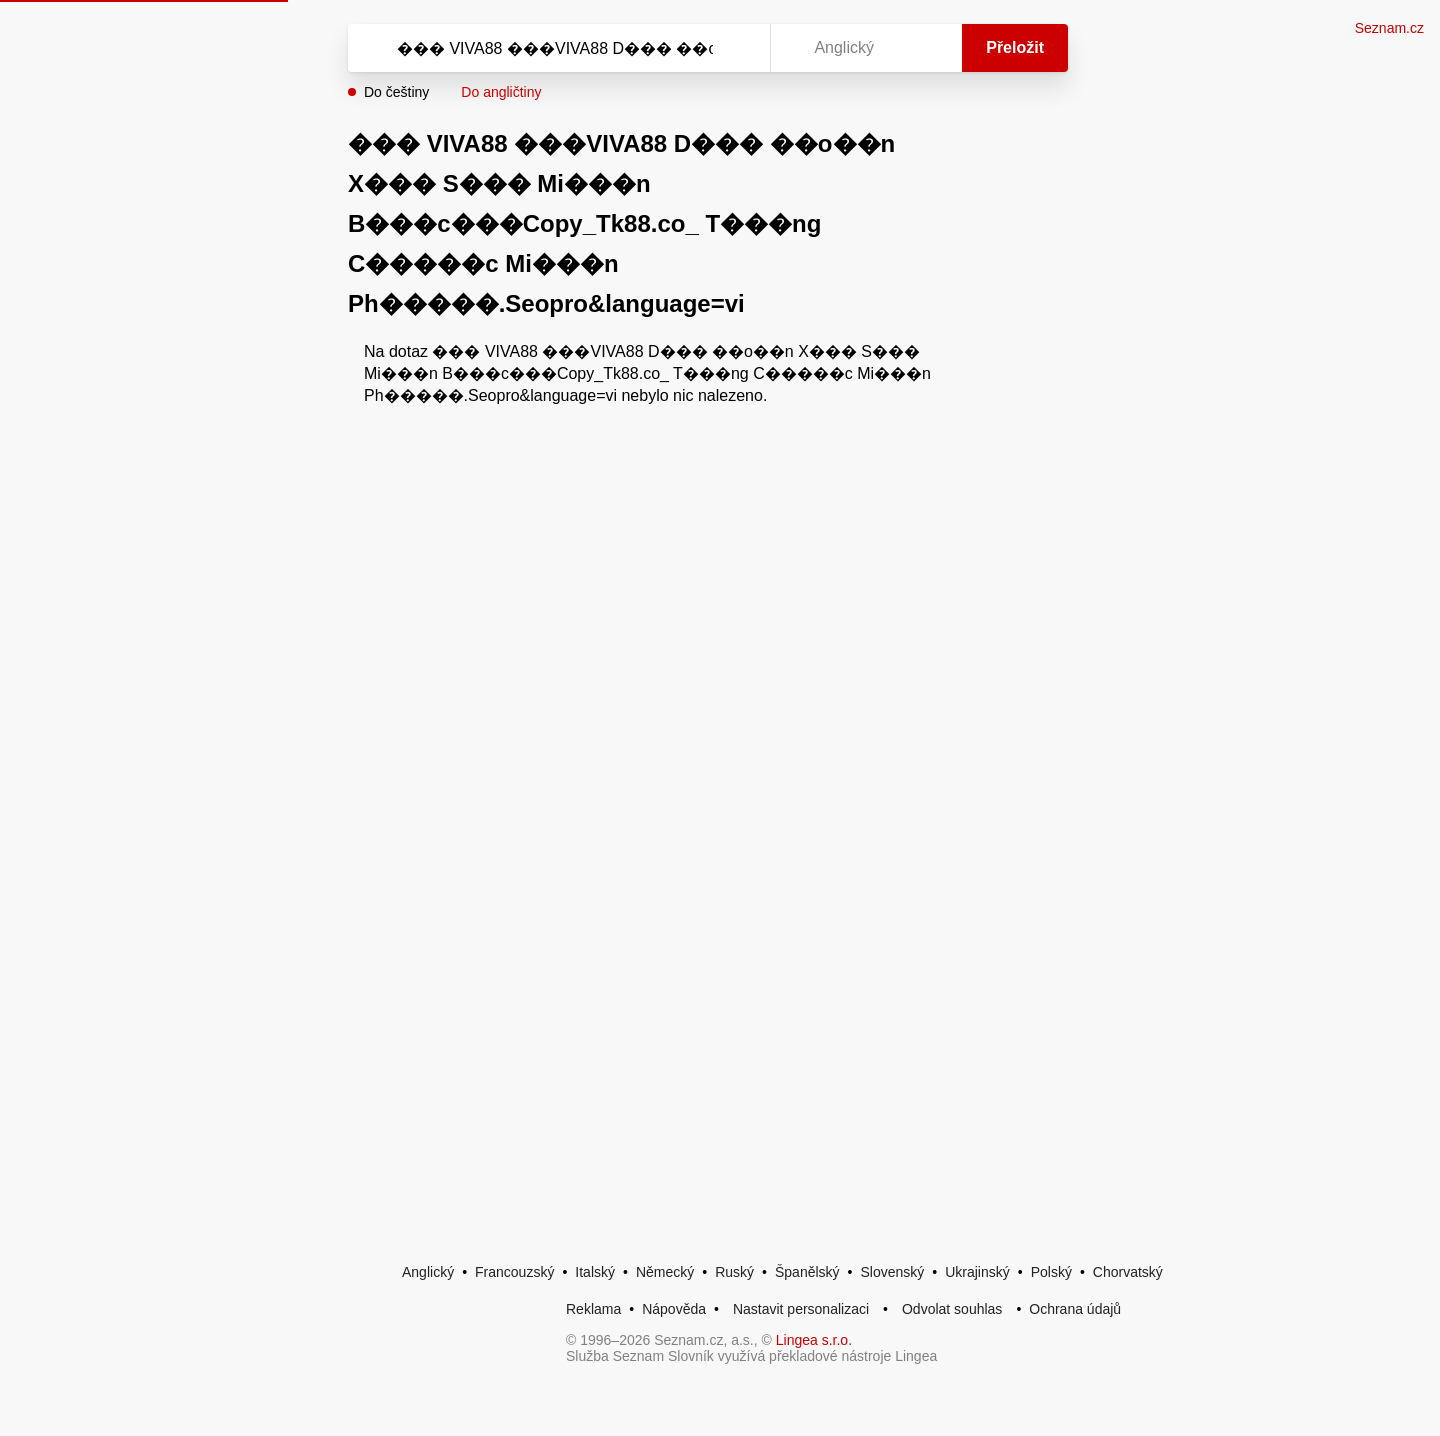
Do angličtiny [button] (501, 92)
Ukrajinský (977, 1272)
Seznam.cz (1389, 28)
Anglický (428, 1272)
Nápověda (674, 1309)
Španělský (807, 1272)
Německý (665, 1272)
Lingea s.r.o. (814, 1340)
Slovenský (892, 1272)
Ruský (734, 1272)
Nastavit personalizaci (801, 1309)
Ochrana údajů (1075, 1309)
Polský (1051, 1272)
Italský (595, 1272)
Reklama (593, 1309)
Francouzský (514, 1272)
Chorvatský (1128, 1272)
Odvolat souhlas (952, 1309)
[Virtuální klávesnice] (736, 48)
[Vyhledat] (555, 48)
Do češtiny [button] (396, 92)
